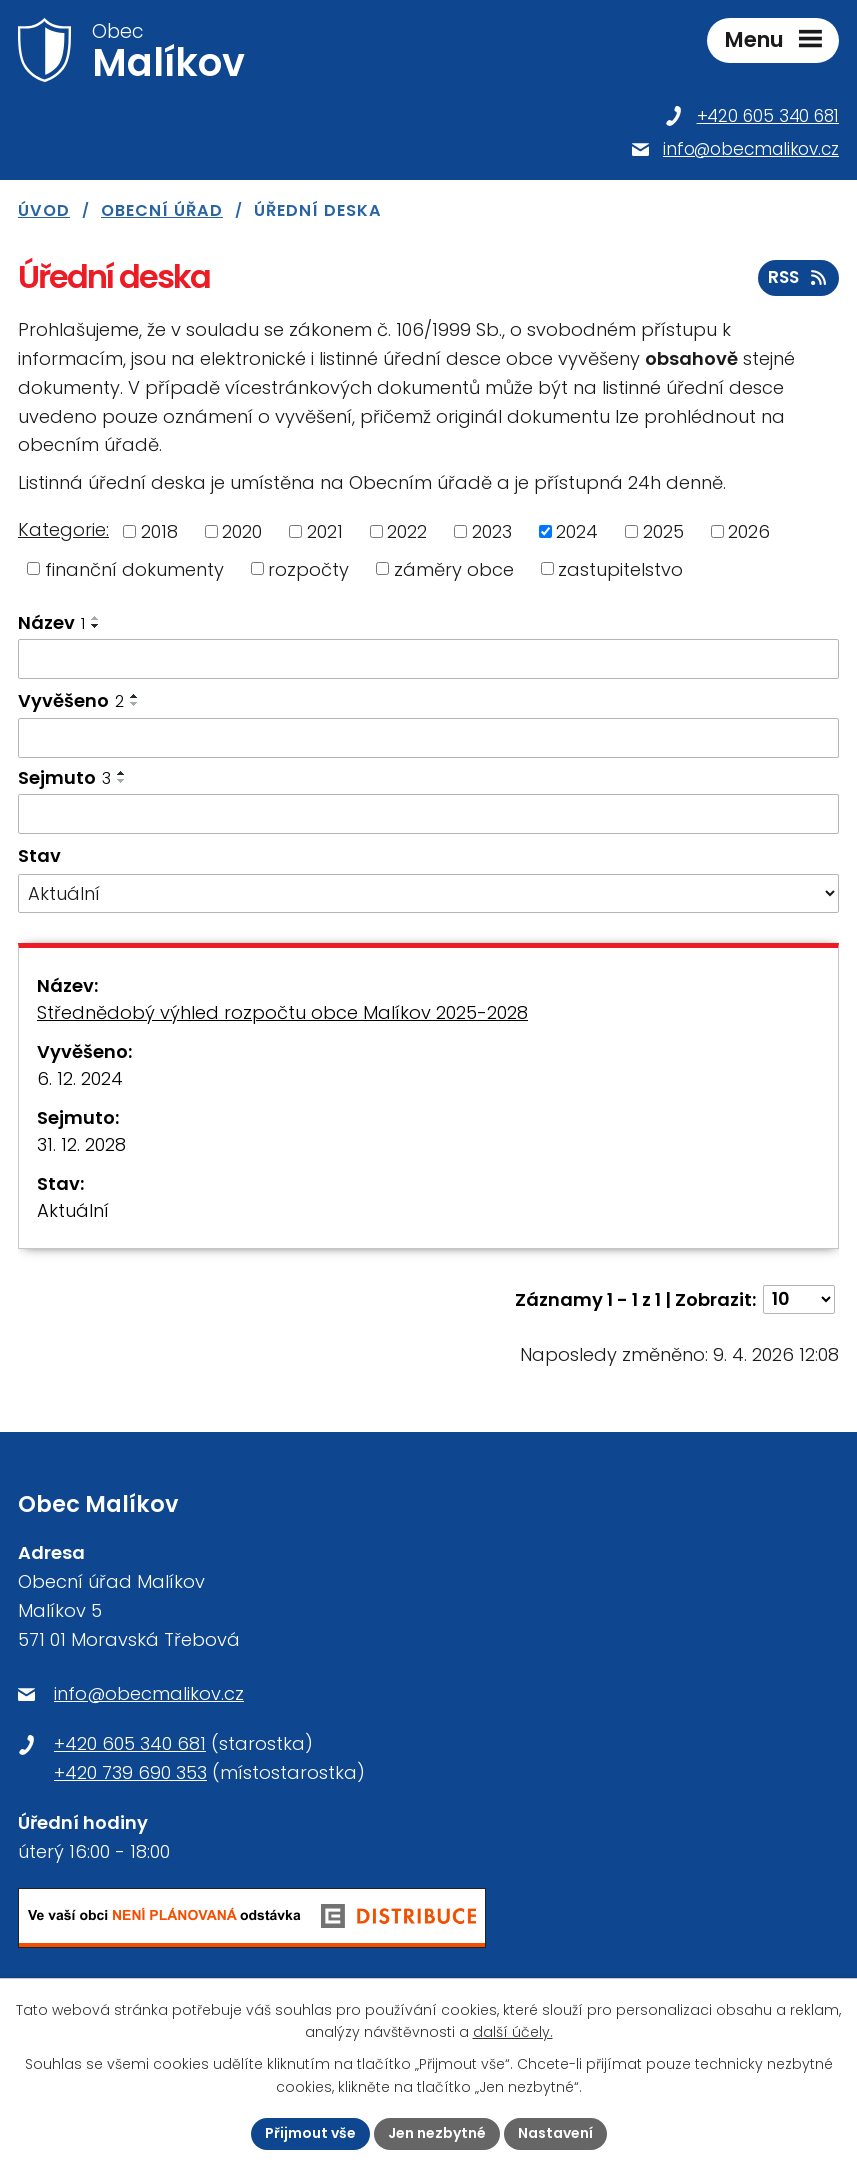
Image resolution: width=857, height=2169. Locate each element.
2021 (325, 531)
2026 (749, 531)
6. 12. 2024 (80, 1078)
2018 (159, 531)
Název (51, 622)
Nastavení (555, 2133)
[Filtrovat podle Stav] (428, 894)
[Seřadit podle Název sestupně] (96, 626)
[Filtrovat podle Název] (428, 659)
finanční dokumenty (134, 568)
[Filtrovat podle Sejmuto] (428, 814)
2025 (663, 531)
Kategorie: (63, 529)
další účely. (513, 2033)
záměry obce (454, 568)
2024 (577, 531)
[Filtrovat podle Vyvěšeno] (428, 738)
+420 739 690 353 (130, 1772)
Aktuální (73, 1210)
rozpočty (308, 568)
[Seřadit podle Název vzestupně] (96, 618)
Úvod (44, 210)
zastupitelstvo (620, 568)
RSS (798, 277)
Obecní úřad (162, 210)
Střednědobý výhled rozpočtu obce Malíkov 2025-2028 (282, 1012)
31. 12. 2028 (81, 1144)
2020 (242, 531)
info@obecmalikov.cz (149, 1693)
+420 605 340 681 (130, 1743)
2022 (407, 531)
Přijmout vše (310, 2133)
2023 (492, 531)
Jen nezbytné (437, 2133)
